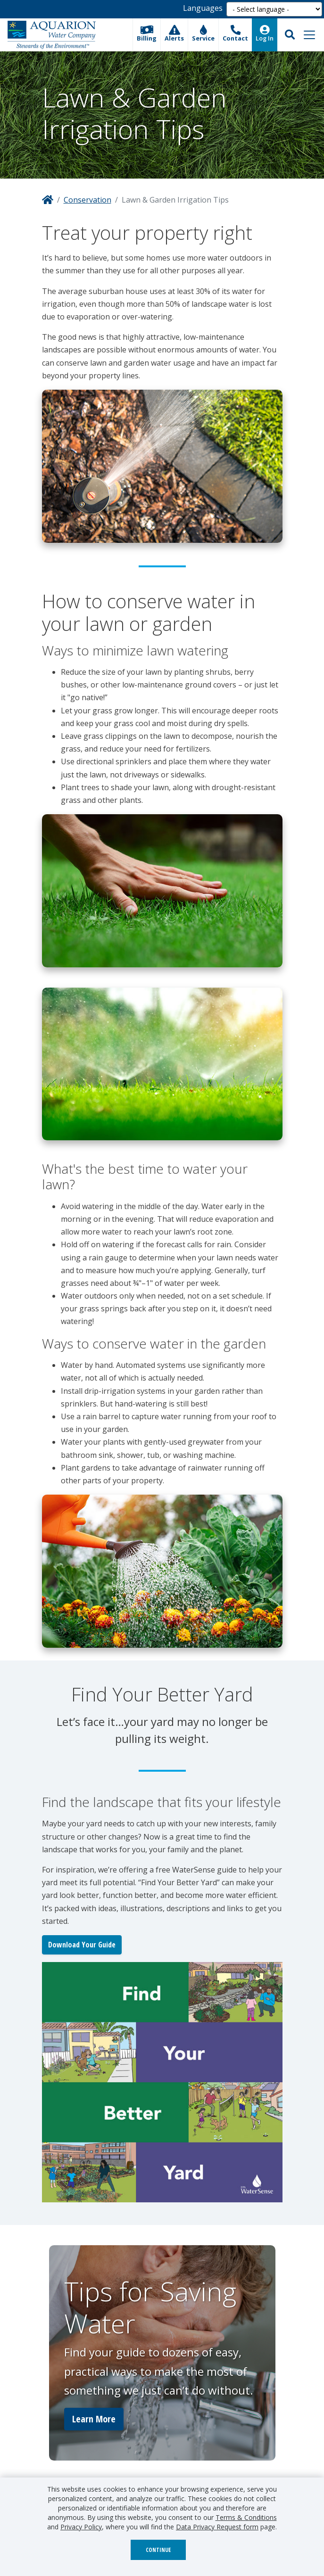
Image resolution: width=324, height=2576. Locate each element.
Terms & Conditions (246, 2517)
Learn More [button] (94, 2418)
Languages (203, 8)
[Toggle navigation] (309, 35)
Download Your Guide (82, 1944)
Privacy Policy (81, 2526)
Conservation (87, 200)
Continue (158, 2550)
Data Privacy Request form (217, 2526)
